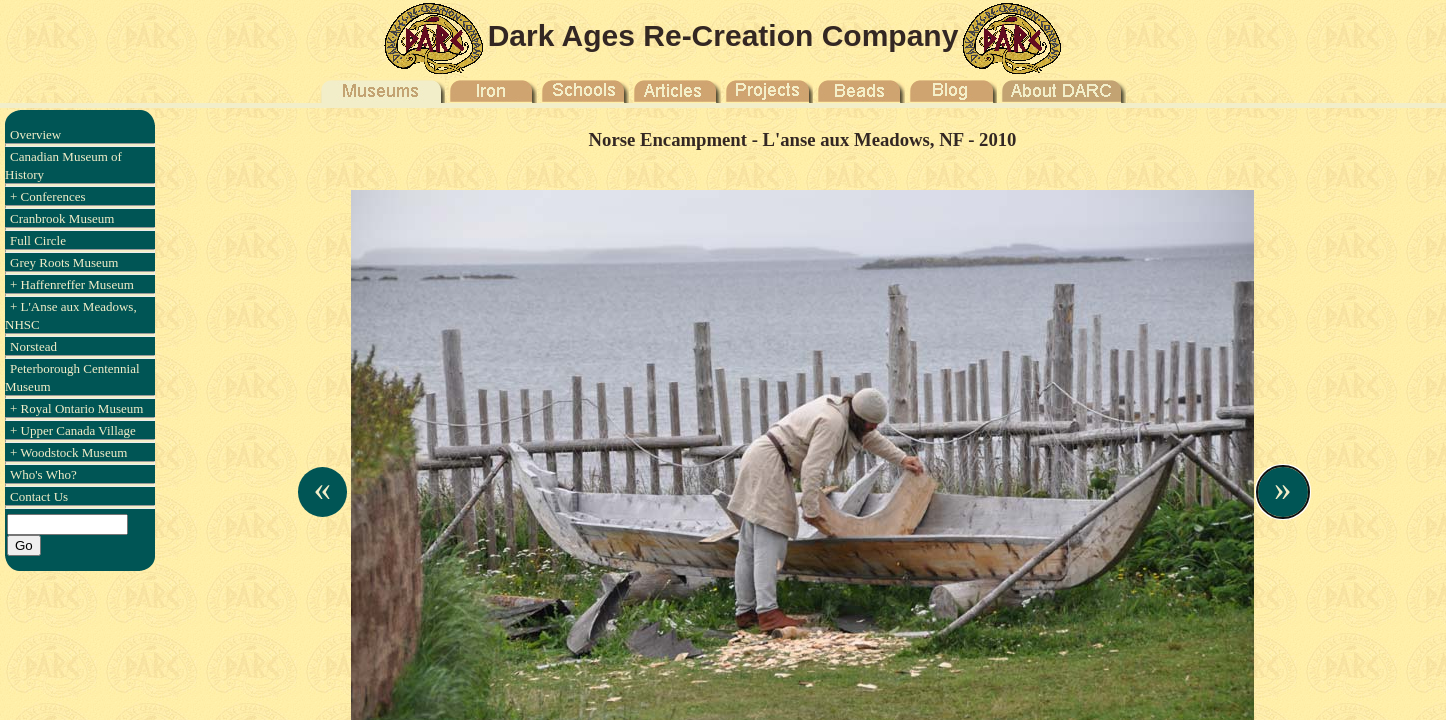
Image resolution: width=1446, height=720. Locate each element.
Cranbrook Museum (62, 218)
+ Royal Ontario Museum (76, 408)
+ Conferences (48, 196)
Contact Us (39, 496)
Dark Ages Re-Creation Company (723, 35)
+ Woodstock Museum (68, 452)
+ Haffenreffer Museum (72, 284)
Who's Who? (43, 474)
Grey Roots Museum (64, 262)
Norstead (33, 346)
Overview (35, 134)
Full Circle (38, 240)
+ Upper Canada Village (73, 430)
